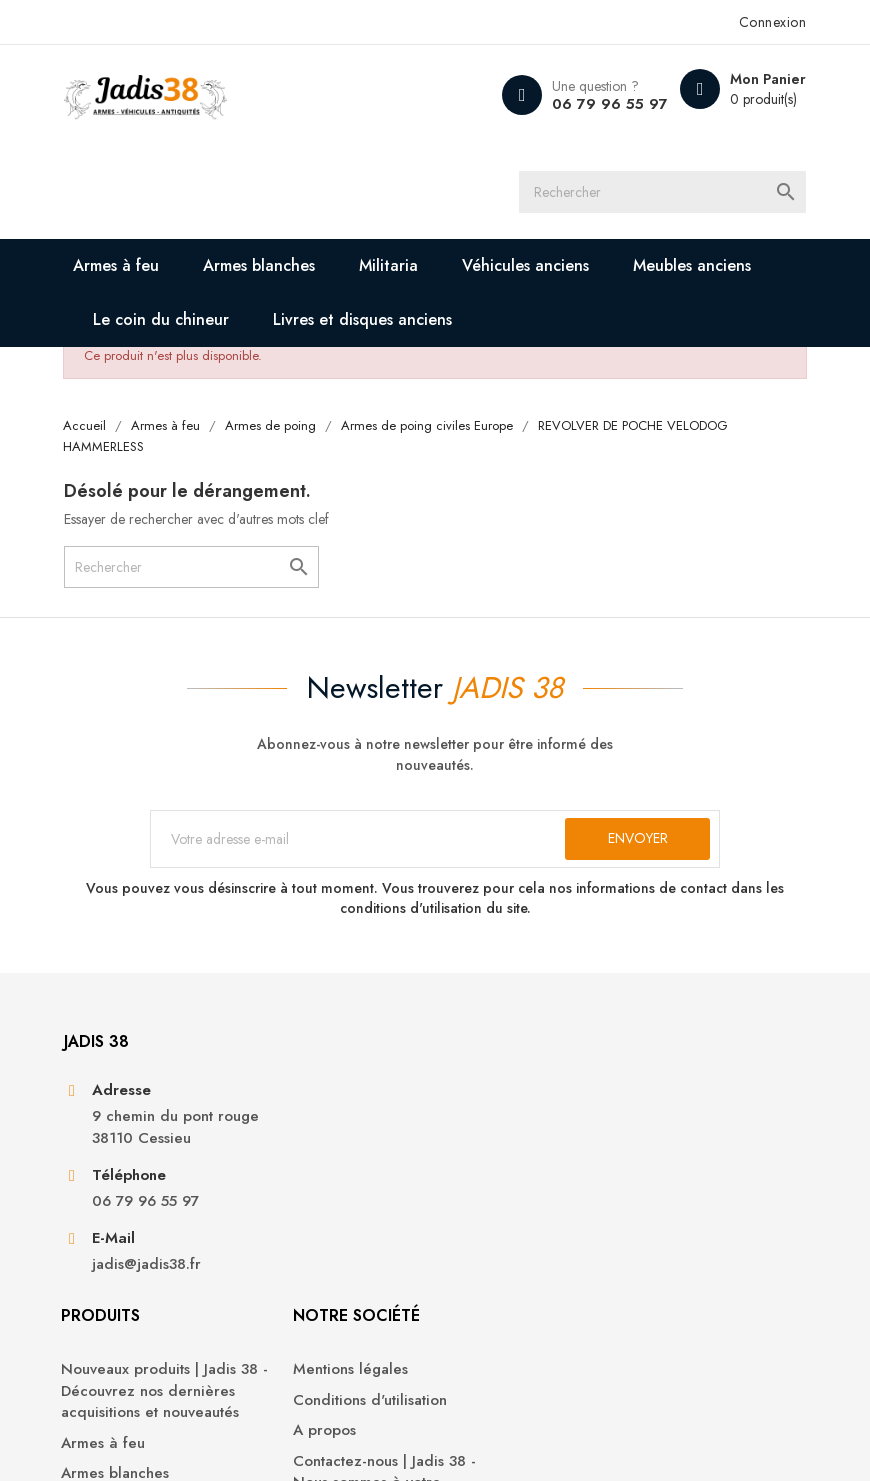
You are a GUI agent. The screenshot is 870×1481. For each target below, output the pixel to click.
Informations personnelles (681, 1137)
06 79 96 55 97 (596, 104)
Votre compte (702, 1071)
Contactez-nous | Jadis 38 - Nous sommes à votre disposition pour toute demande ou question (525, 1260)
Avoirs (658, 1208)
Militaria (400, 271)
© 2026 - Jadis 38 (132, 1441)
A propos (481, 1186)
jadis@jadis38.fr (157, 1321)
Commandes (680, 1177)
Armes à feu (128, 271)
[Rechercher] (685, 195)
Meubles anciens (704, 271)
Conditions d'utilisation (527, 1156)
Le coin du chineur (173, 325)
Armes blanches (271, 271)
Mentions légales (507, 1126)
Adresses (669, 1238)
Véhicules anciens (537, 271)
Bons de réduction (701, 1269)
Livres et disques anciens (374, 325)
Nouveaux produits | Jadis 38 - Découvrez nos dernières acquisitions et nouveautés (334, 1169)
